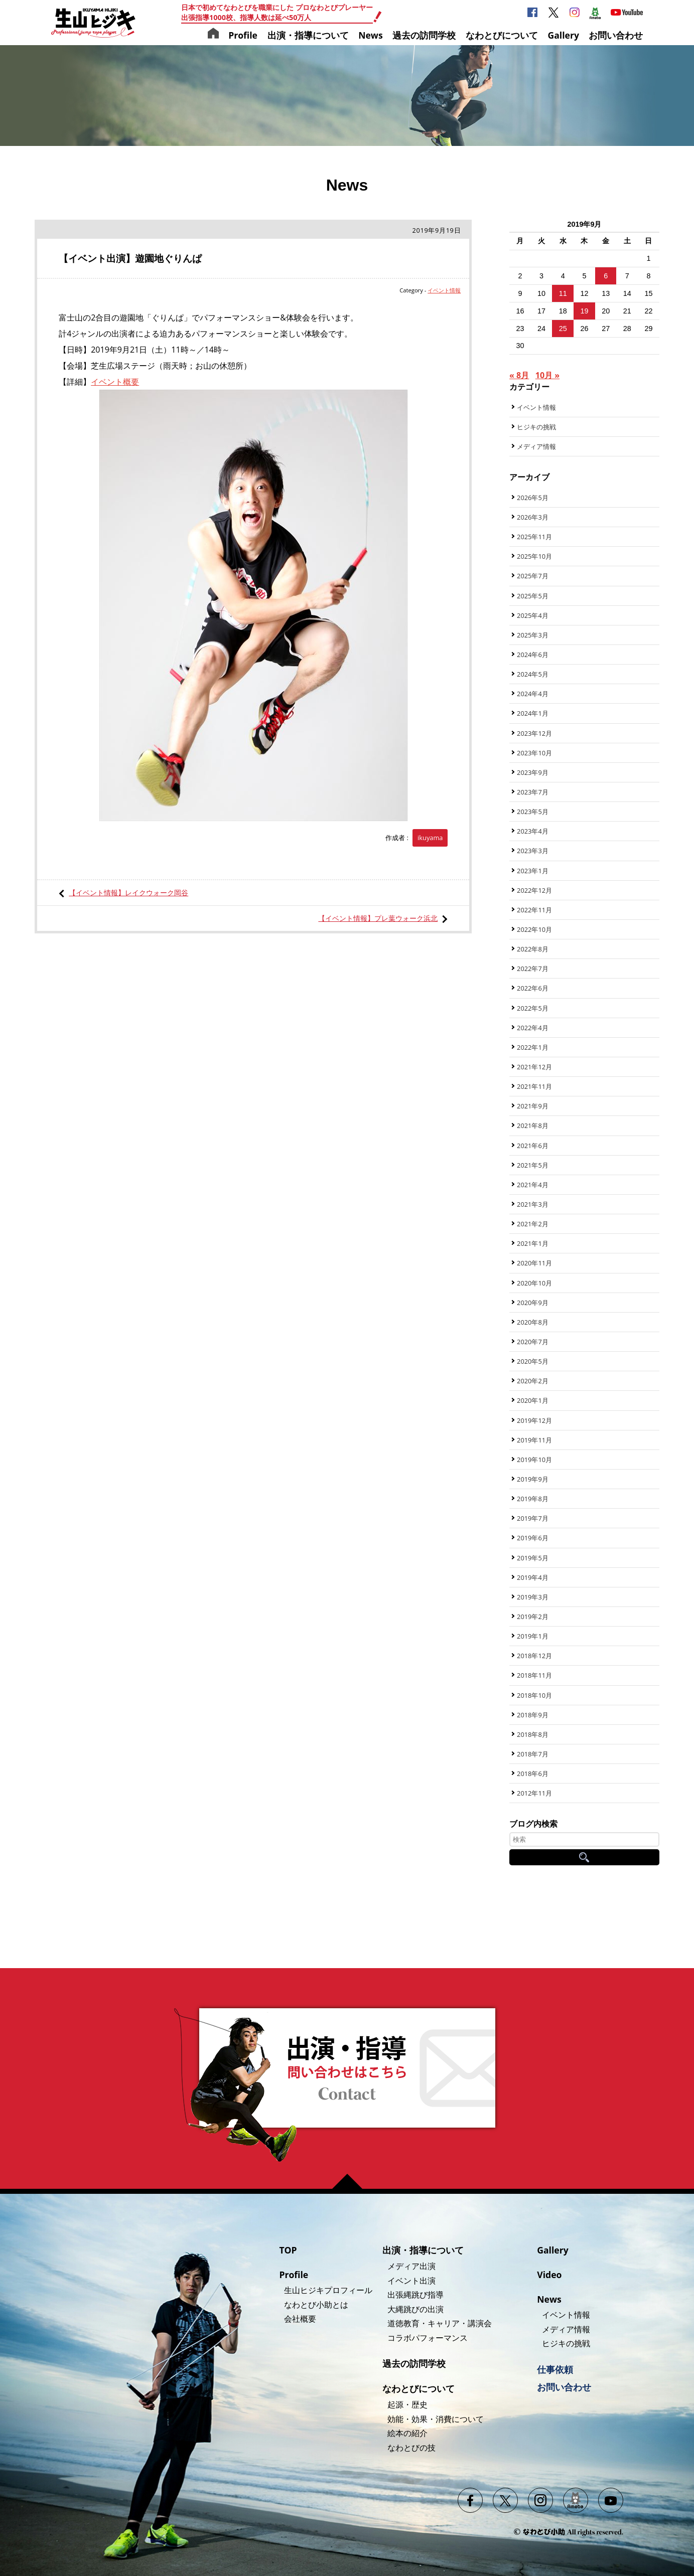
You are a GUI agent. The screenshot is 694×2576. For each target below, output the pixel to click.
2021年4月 (532, 1184)
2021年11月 (534, 1086)
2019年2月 (532, 1616)
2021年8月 (532, 1125)
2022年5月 (532, 1008)
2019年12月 (534, 1420)
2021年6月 (532, 1145)
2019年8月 (532, 1498)
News (370, 35)
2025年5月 (532, 595)
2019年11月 (534, 1439)
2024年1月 (532, 713)
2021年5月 (532, 1165)
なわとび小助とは (316, 2304)
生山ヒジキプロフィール (328, 2290)
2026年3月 (532, 517)
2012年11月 (534, 1793)
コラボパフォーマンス (427, 2337)
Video (549, 2275)
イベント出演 (411, 2280)
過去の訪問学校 (424, 35)
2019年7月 (532, 1518)
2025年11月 (534, 536)
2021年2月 (532, 1223)
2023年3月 (532, 850)
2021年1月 (532, 1243)
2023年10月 (534, 752)
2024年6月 (532, 654)
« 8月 (519, 375)
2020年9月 (532, 1302)
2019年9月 (532, 1479)
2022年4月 (532, 1027)
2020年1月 (532, 1400)
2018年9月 (532, 1714)
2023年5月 (532, 811)
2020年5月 (532, 1361)
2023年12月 (534, 733)
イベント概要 (115, 381)
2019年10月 (534, 1459)
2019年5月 (532, 1557)
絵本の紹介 (407, 2433)
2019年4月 (532, 1577)
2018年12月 (534, 1655)
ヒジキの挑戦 (536, 426)
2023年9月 (532, 772)
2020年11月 (534, 1262)
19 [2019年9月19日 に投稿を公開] (584, 311)
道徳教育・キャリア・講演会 (439, 2323)
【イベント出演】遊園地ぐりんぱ (130, 258)
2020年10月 (534, 1282)
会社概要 (300, 2318)
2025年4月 (532, 615)
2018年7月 (532, 1753)
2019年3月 (532, 1596)
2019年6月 (532, 1537)
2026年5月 (532, 497)
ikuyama (430, 837)
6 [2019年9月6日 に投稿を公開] (606, 276)
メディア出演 (411, 2266)
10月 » (547, 375)
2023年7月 (532, 791)
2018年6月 (532, 1773)
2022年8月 (532, 948)
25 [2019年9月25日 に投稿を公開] (563, 329)
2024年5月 (532, 674)
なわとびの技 (411, 2447)
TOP (288, 2250)
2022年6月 (532, 988)
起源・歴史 (407, 2404)
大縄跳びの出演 (415, 2309)
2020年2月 (532, 1380)
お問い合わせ (616, 35)
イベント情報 (444, 290)
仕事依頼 (555, 2369)
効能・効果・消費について (435, 2419)
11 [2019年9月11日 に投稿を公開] (563, 293)
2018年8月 (532, 1734)
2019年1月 (532, 1636)
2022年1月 (532, 1047)
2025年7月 (532, 575)
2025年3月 (532, 634)
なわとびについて (502, 35)
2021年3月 (532, 1204)
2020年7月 (532, 1341)
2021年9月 (532, 1105)
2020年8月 (532, 1322)
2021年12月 (534, 1066)
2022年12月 (534, 890)
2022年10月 (534, 929)
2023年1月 (532, 870)
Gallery (563, 35)
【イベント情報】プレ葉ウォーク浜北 (378, 918)
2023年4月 (532, 831)
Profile (242, 35)
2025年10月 (534, 556)
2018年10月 (534, 1695)
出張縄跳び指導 (415, 2294)
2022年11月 (534, 909)
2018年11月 (534, 1675)
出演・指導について (308, 35)
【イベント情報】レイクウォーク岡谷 (128, 892)
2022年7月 (532, 968)
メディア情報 (536, 446)
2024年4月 (532, 693)
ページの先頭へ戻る (351, 2181)
